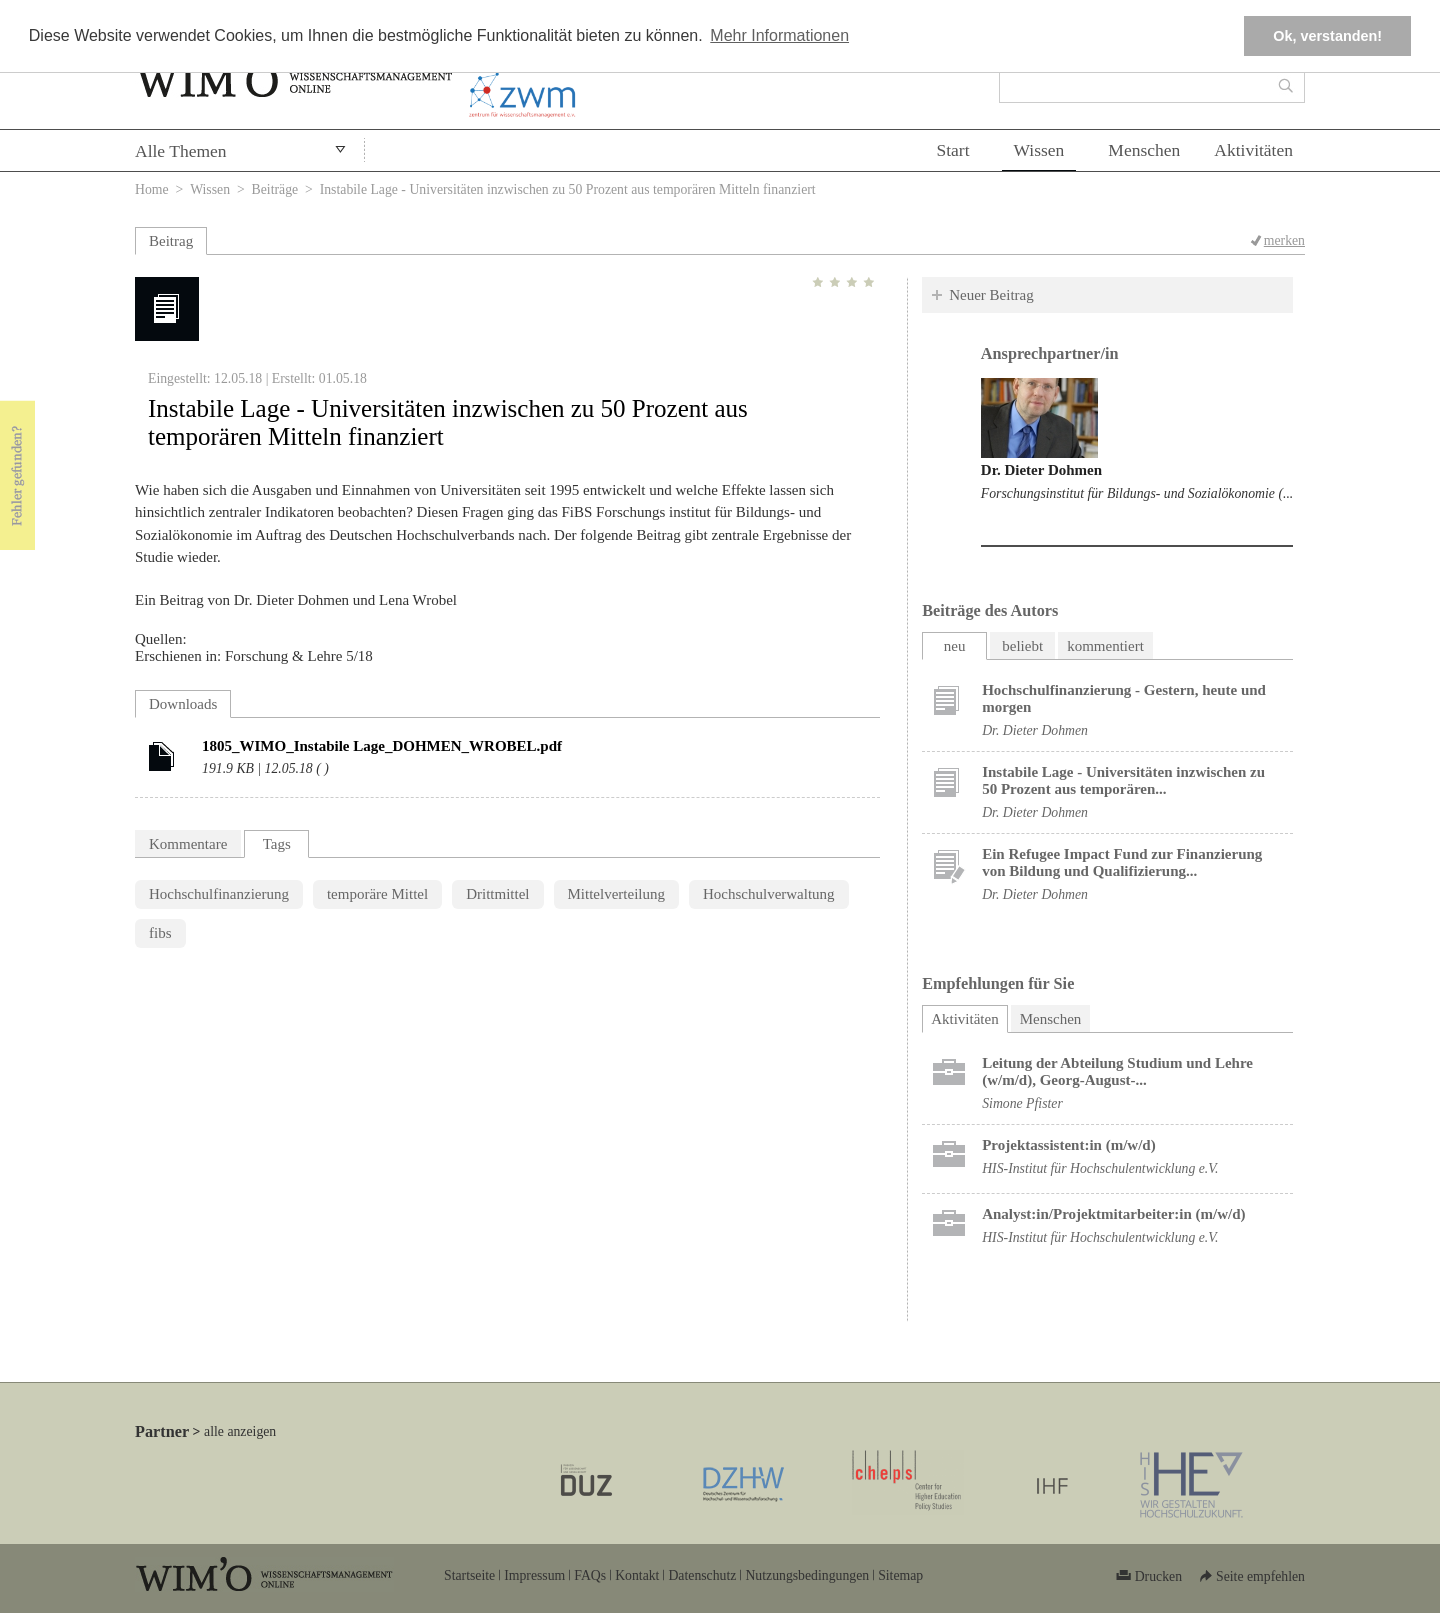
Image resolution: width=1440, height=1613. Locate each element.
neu (955, 646)
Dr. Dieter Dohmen (1041, 470)
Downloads (183, 704)
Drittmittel (497, 894)
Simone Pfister (1022, 1103)
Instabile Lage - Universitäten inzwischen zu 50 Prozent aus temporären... (1123, 780)
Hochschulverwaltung (769, 894)
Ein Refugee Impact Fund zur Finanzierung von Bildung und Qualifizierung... (1122, 862)
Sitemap (900, 1575)
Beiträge (275, 189)
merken (1284, 240)
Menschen (1144, 150)
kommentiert (1105, 646)
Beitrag (171, 241)
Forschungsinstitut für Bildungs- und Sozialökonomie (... (1137, 493)
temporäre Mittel (377, 894)
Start (952, 150)
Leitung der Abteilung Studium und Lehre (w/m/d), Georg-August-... (1117, 1071)
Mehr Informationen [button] (779, 35)
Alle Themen (181, 151)
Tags (277, 844)
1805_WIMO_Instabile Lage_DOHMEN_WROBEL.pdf (382, 746)
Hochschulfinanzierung (219, 894)
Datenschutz (702, 1575)
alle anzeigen (240, 1431)
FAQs (590, 1575)
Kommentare (188, 844)
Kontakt (637, 1575)
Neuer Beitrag (991, 295)
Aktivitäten (1253, 150)
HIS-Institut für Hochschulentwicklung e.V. (1100, 1168)
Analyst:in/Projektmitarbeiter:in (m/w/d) (1113, 1214)
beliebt (1022, 646)
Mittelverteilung (616, 894)
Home (152, 189)
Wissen (1039, 150)
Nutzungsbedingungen (807, 1575)
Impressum (534, 1575)
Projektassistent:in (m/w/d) (1068, 1145)
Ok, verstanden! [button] (1327, 36)
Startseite (469, 1575)
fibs (160, 933)
